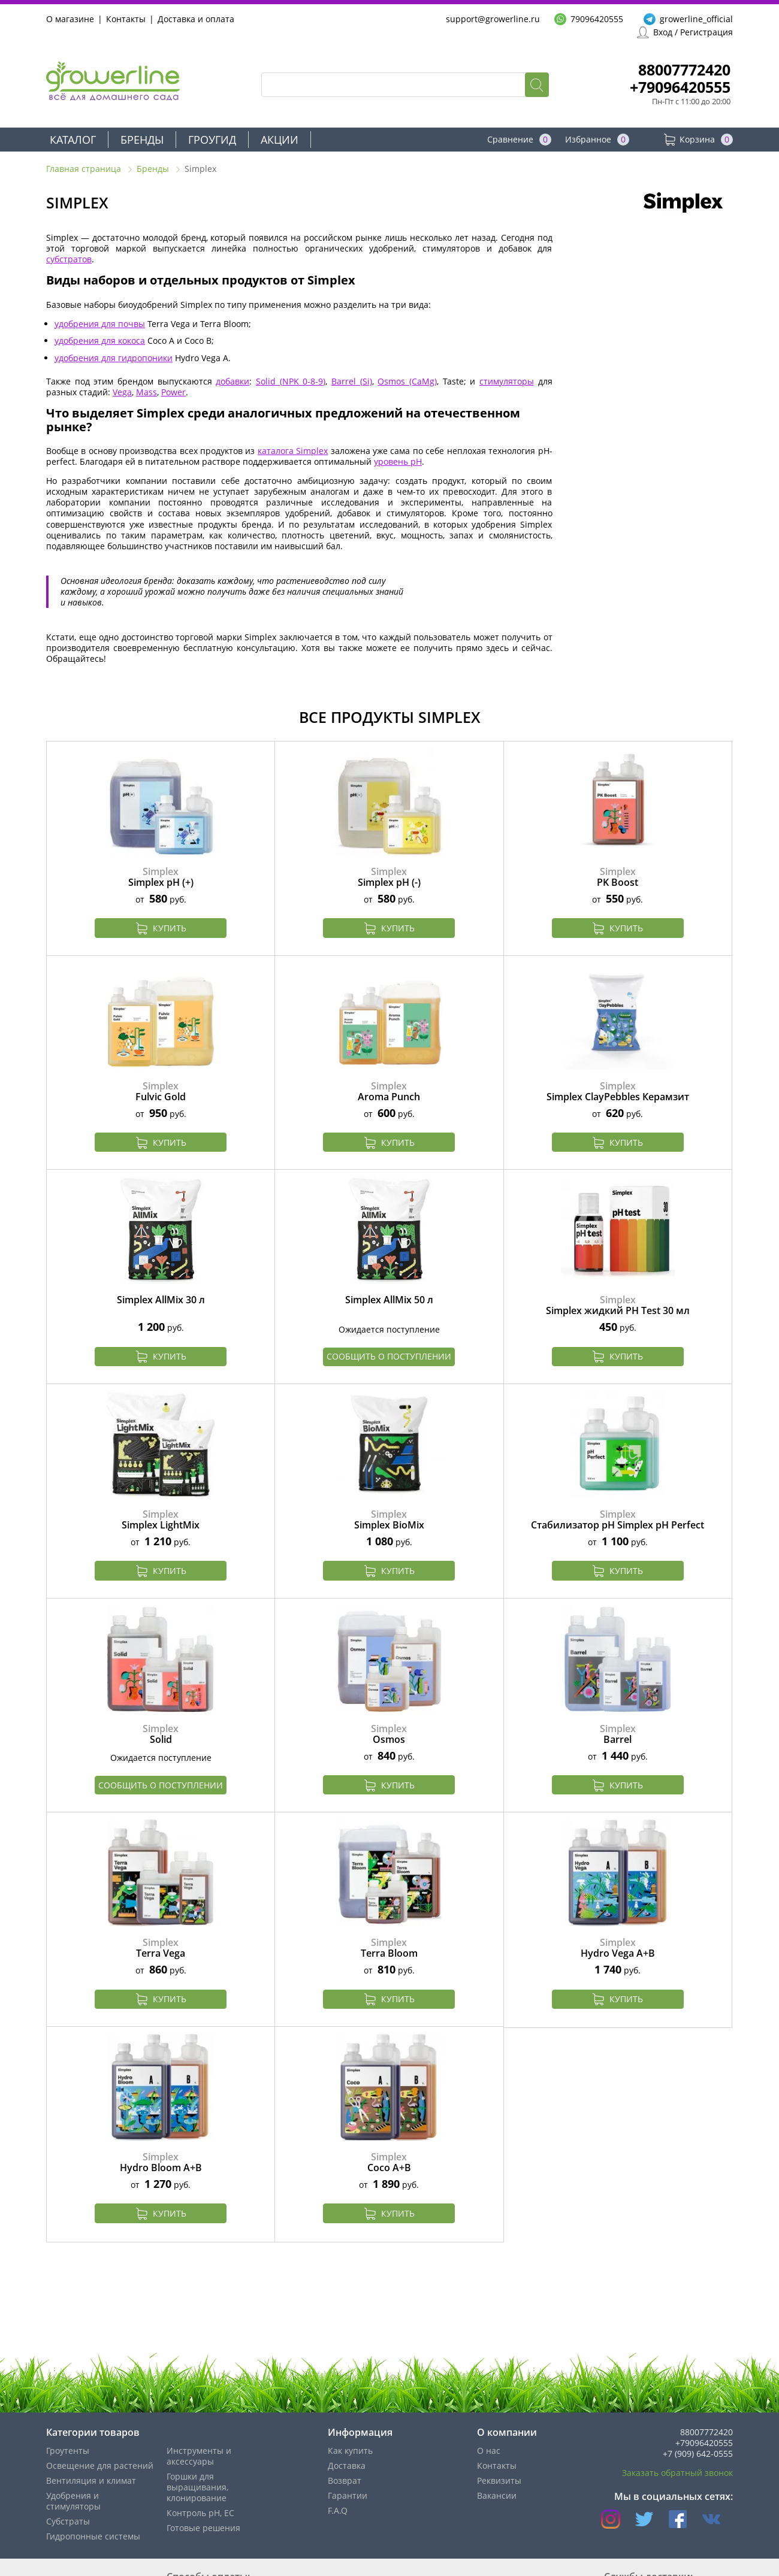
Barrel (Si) (351, 381)
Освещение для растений (99, 2465)
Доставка (347, 2465)
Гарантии (347, 2495)
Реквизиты (499, 2480)
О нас (488, 2450)
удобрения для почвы (100, 323)
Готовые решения (203, 2527)
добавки (232, 381)
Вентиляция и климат (91, 2480)
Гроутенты (67, 2450)
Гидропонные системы (93, 2536)
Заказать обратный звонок (677, 2472)
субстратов (69, 259)
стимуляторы (506, 381)
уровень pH (398, 461)
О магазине (70, 19)
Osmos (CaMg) (407, 381)
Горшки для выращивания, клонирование (197, 2487)
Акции (279, 139)
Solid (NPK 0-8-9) (290, 381)
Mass (146, 392)
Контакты (126, 19)
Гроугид (212, 139)
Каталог (73, 139)
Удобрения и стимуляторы (73, 2501)
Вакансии (497, 2495)
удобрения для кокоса (100, 340)
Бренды (142, 139)
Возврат (344, 2480)
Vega (122, 392)
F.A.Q (338, 2510)
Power (173, 392)
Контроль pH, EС (200, 2513)
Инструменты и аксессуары (199, 2456)
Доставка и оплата (196, 19)
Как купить (350, 2450)
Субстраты (68, 2521)
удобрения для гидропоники (114, 358)
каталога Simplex (293, 450)
